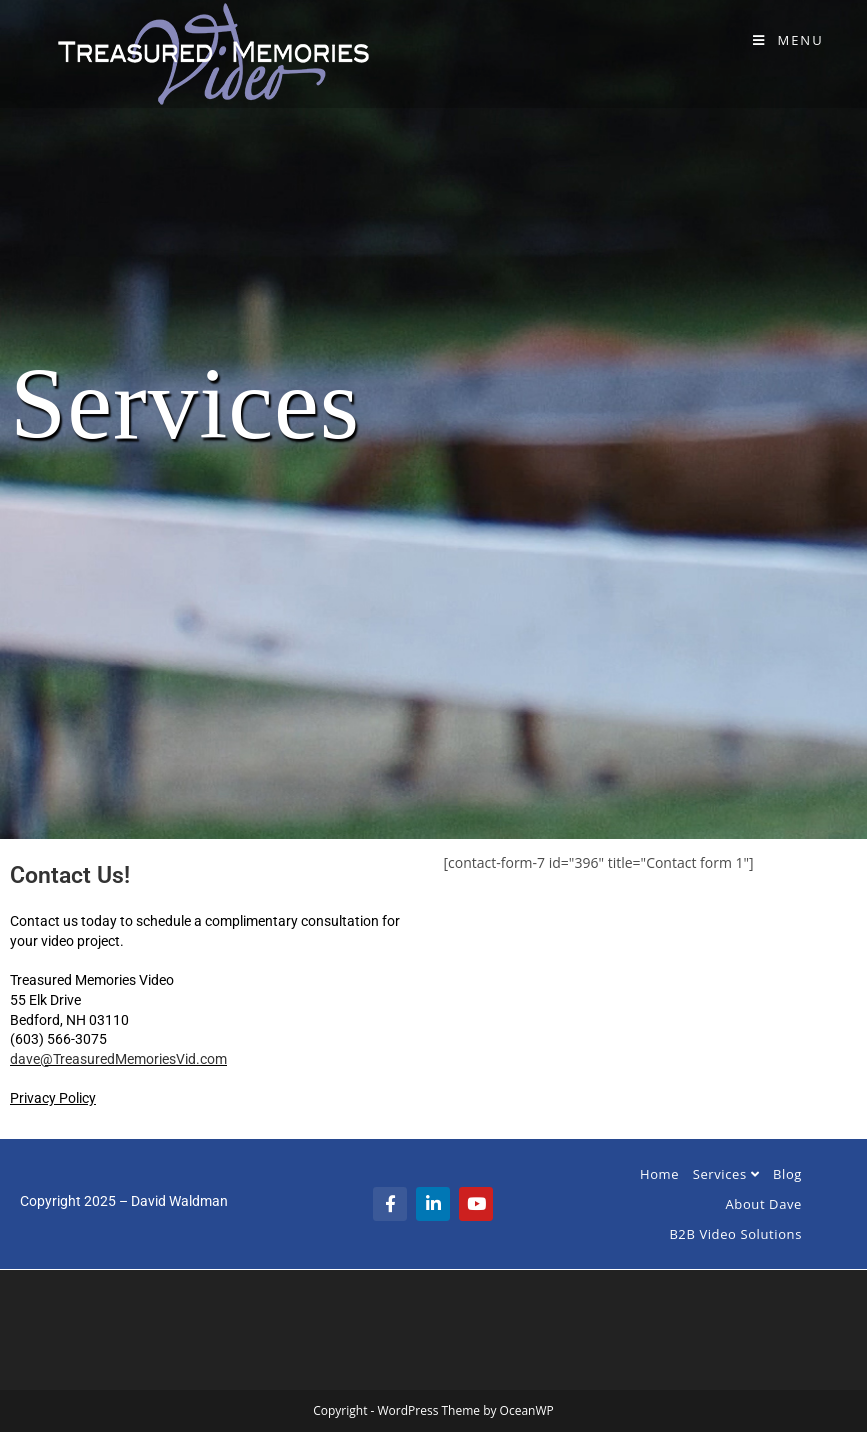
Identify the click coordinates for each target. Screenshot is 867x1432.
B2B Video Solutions (735, 1234)
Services (726, 1174)
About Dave (764, 1204)
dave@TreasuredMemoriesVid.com (118, 1059)
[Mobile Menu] (788, 40)
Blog (787, 1174)
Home (659, 1174)
